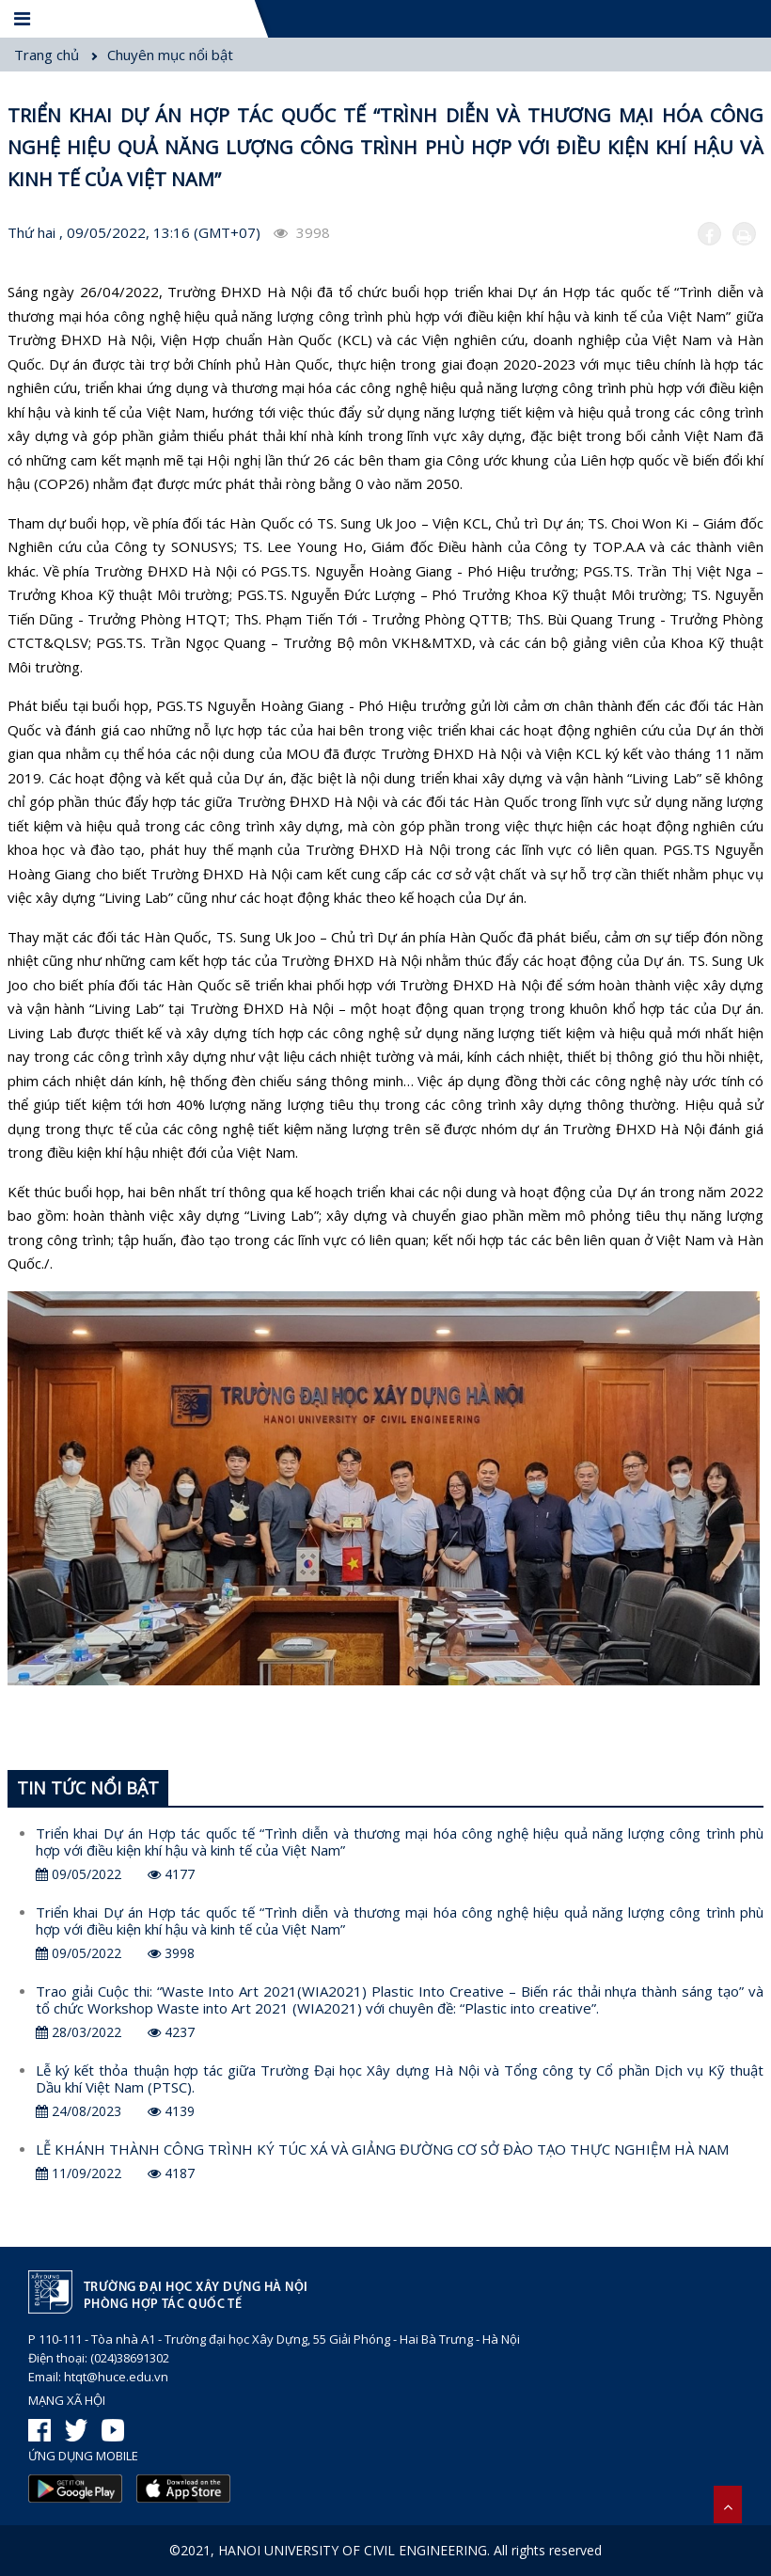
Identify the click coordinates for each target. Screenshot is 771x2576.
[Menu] (23, 19)
